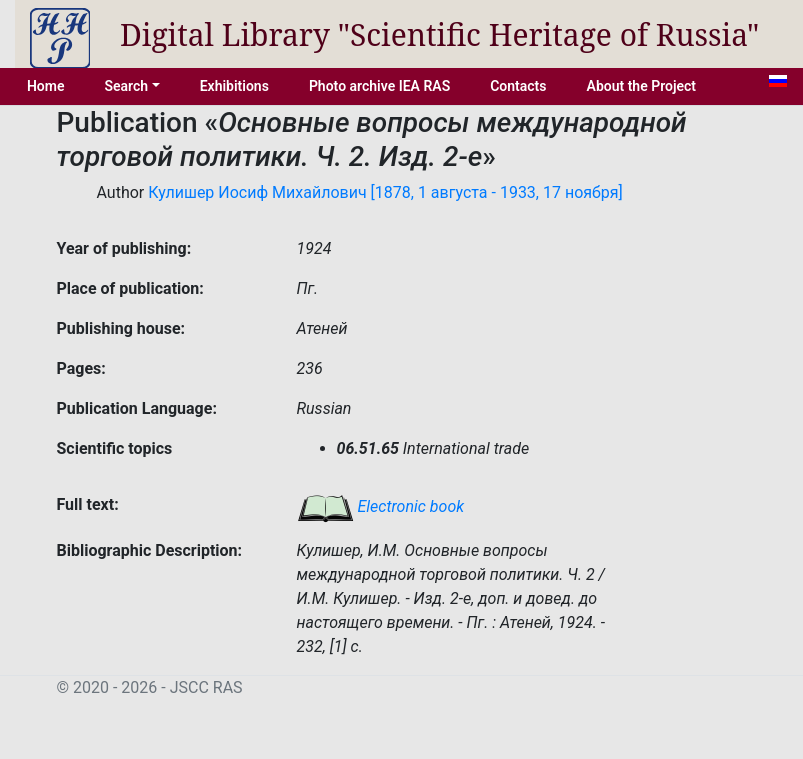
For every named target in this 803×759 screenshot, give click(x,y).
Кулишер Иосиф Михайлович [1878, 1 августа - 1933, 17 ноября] (385, 192)
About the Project (642, 86)
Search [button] (126, 86)
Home (46, 86)
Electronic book (381, 506)
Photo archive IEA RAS (379, 86)
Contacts (518, 86)
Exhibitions (234, 86)
